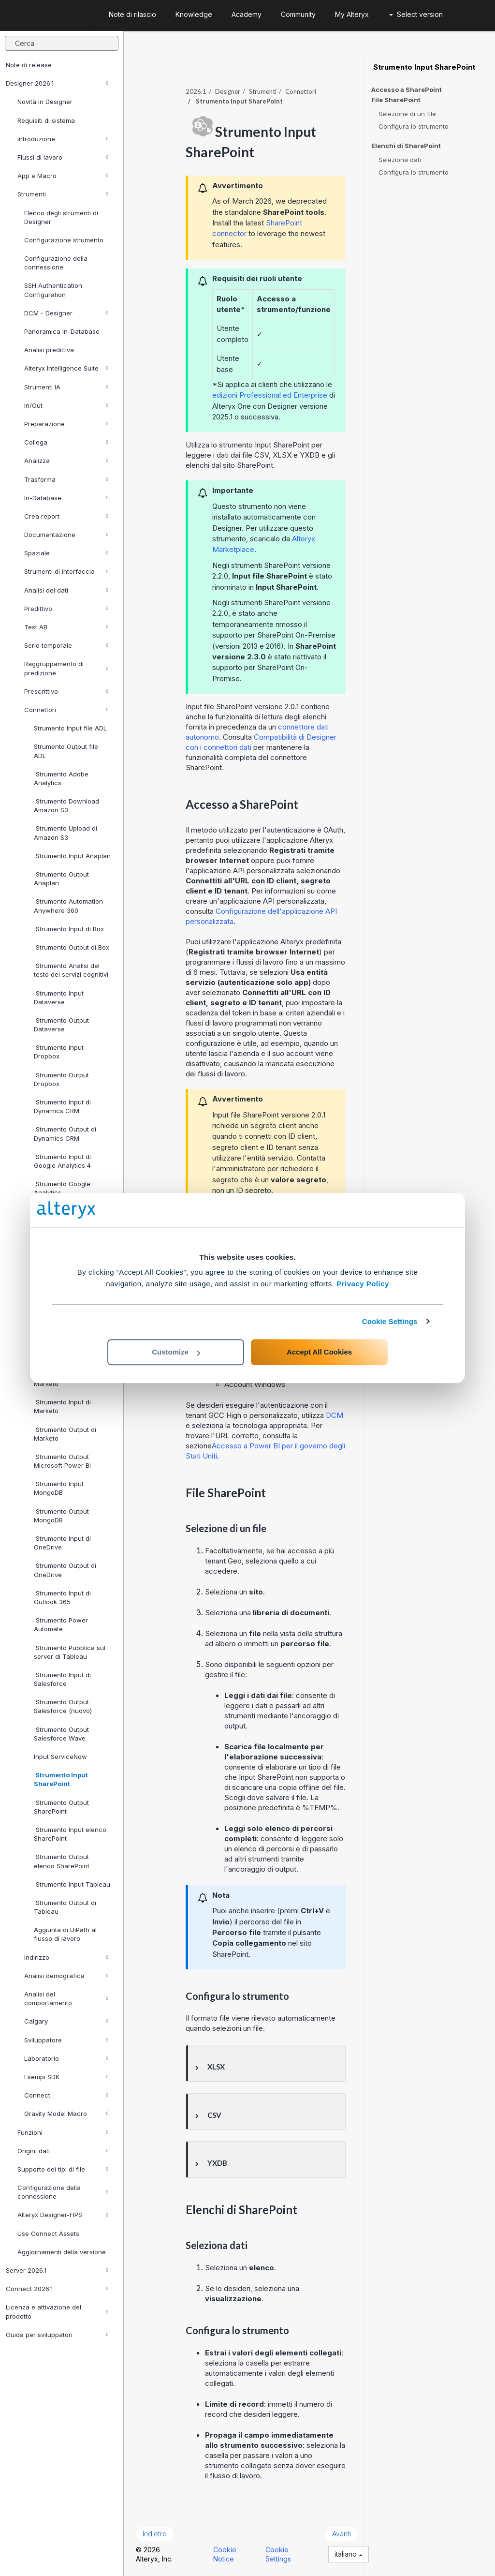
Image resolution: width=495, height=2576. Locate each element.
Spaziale (66, 553)
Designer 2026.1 (57, 83)
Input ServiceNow (60, 1756)
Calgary (66, 2021)
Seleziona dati (400, 160)
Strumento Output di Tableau (65, 1907)
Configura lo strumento (414, 126)
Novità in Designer (45, 101)
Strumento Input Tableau (72, 1884)
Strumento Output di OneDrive (65, 1570)
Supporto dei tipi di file (62, 2169)
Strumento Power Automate (61, 1624)
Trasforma (66, 479)
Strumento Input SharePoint (61, 1779)
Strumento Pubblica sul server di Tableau (69, 1652)
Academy (247, 14)
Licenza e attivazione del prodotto (57, 2311)
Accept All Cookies (319, 1352)
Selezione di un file (407, 114)
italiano (349, 2554)
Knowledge (193, 14)
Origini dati (62, 2151)
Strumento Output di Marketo (65, 1434)
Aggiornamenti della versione (61, 2252)
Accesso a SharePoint (406, 89)
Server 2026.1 (57, 2270)
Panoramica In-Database (62, 331)
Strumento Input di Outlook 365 (62, 1597)
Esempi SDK (66, 2077)
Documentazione (66, 534)
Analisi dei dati (66, 590)
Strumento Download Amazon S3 (66, 805)
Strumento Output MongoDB (61, 1515)
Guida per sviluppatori (57, 2334)
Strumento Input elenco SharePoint (70, 1834)
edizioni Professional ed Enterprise (269, 395)
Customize (176, 1352)
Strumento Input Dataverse (59, 997)
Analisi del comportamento (66, 1998)
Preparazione (66, 424)
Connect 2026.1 (57, 2289)
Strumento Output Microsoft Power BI (62, 1461)
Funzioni (62, 2132)
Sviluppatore (66, 2040)
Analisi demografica (66, 1976)
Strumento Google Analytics (62, 1188)
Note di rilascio (132, 14)
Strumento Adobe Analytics (61, 778)
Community (298, 14)
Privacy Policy (362, 1284)
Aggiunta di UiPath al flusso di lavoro (65, 1934)
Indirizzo (66, 1957)
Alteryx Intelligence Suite (66, 368)
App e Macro (62, 175)
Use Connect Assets (48, 2233)
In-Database (66, 498)
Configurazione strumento (63, 240)
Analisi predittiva (49, 350)
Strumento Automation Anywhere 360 (68, 905)
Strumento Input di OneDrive (62, 1542)
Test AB (66, 627)
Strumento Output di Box (71, 947)
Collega (66, 442)
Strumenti (62, 194)
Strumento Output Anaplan (61, 878)
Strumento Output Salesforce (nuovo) (63, 1706)
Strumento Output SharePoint (61, 1807)
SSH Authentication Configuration (53, 290)
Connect (66, 2095)
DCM (334, 1415)
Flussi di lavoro (62, 157)
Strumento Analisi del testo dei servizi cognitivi (71, 970)
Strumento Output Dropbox (61, 1079)
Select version (416, 14)
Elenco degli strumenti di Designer (61, 217)
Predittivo (66, 608)
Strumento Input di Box (69, 929)
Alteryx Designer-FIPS (62, 2215)
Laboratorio (66, 2058)
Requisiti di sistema (46, 120)
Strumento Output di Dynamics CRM (65, 1133)
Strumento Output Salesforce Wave (61, 1734)
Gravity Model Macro (66, 2113)
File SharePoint (396, 100)
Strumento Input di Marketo (62, 1406)
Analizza (66, 460)
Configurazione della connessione (55, 262)
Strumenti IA (66, 387)
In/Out (66, 405)
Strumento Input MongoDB (59, 1488)
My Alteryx (352, 14)
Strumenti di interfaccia (66, 571)
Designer (227, 91)
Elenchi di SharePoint (406, 145)
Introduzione (62, 139)
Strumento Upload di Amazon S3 (65, 832)
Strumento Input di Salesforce (62, 1679)
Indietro (155, 2534)
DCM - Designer (66, 313)
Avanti (341, 2534)
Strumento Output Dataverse (61, 1024)
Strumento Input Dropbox (59, 1051)
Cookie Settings (390, 1321)
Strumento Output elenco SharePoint (61, 1861)
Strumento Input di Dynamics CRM (62, 1106)
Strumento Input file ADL (70, 728)
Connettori (66, 710)
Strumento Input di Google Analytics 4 (62, 1161)
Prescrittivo (66, 691)
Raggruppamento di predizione (66, 668)
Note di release (29, 65)
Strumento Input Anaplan (72, 856)
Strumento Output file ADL (66, 751)
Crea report (66, 516)
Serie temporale (66, 645)
